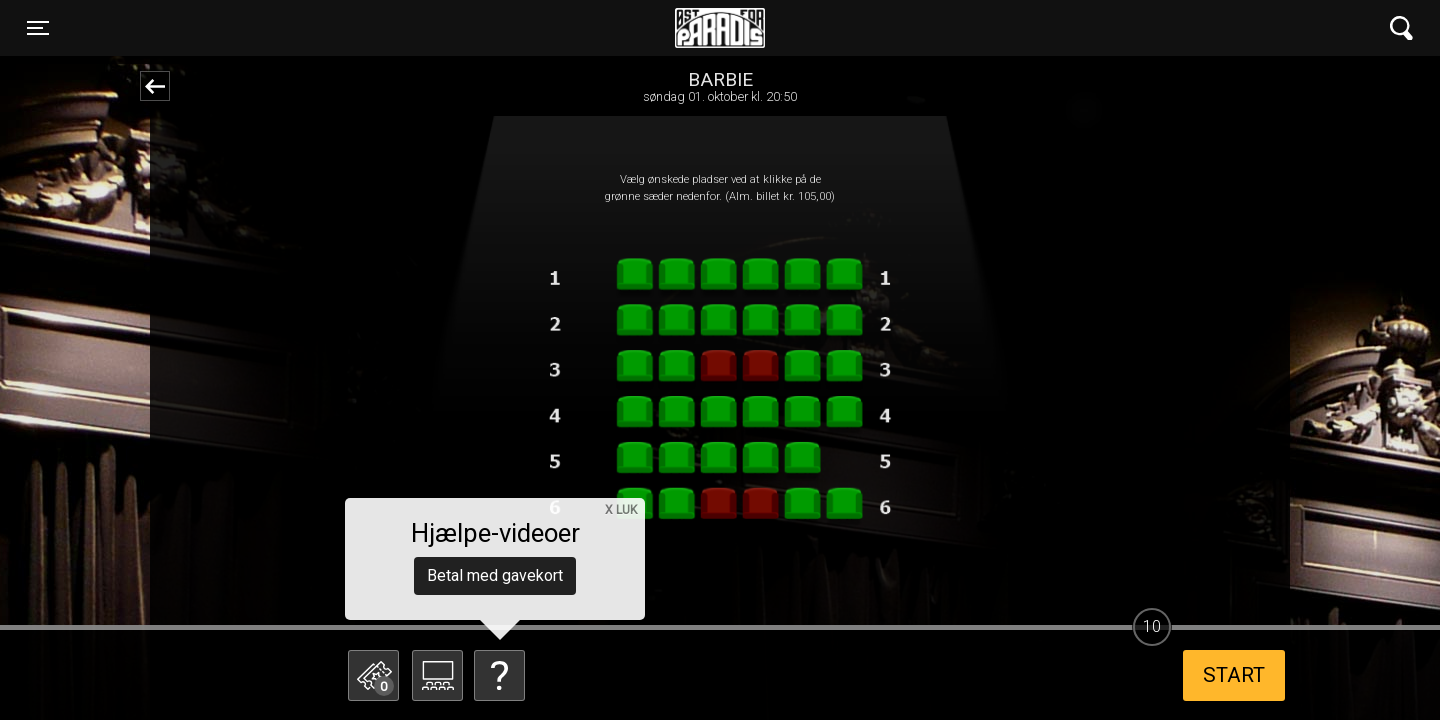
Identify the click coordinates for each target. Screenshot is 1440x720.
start (1234, 675)
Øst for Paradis (720, 28)
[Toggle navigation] (38, 28)
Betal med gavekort (495, 575)
